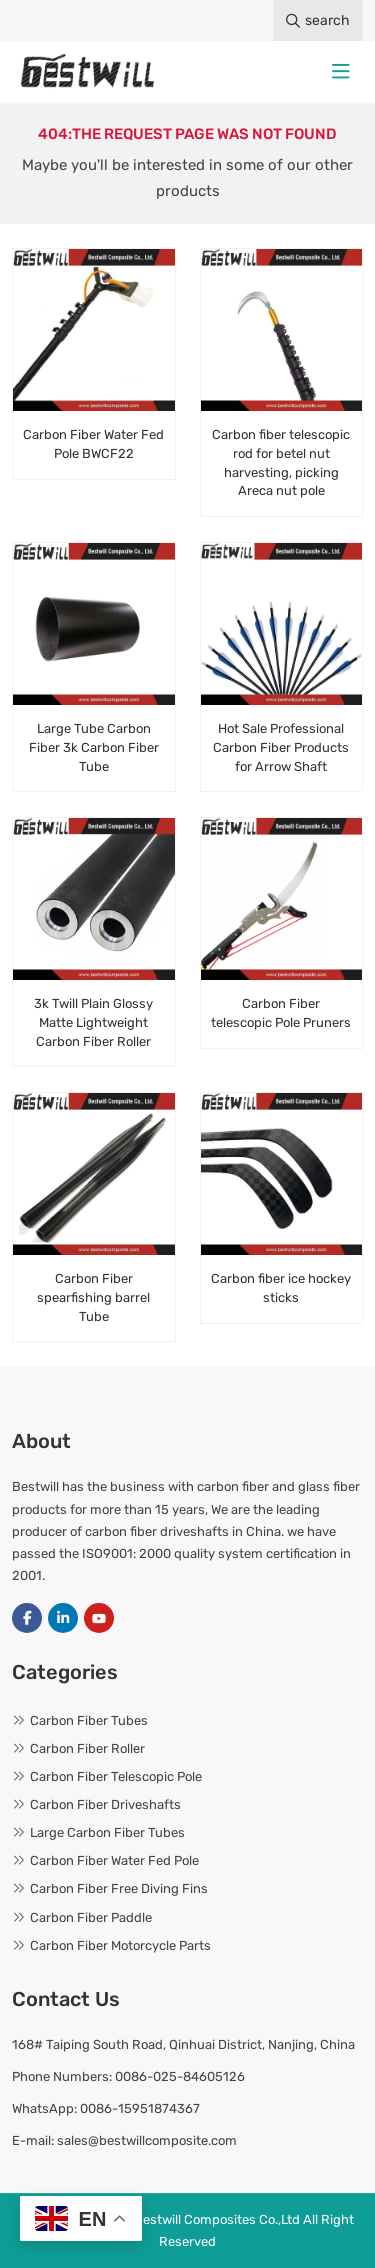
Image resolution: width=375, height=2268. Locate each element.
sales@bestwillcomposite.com (147, 2140)
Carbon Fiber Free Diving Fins (119, 1888)
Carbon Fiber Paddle (91, 1917)
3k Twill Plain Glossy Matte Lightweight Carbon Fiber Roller (93, 1022)
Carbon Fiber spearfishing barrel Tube (93, 1297)
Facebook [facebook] (27, 1618)
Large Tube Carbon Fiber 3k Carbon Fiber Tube (94, 747)
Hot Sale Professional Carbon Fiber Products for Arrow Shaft (281, 747)
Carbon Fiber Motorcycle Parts (120, 1945)
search (318, 20)
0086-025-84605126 (180, 2076)
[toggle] (341, 72)
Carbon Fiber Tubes (89, 1720)
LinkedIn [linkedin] (63, 1618)
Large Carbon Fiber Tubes (107, 1832)
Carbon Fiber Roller (87, 1748)
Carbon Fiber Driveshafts (105, 1804)
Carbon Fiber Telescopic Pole (116, 1776)
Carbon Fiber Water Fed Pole (114, 1860)
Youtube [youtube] (99, 1618)
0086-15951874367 (140, 2108)
